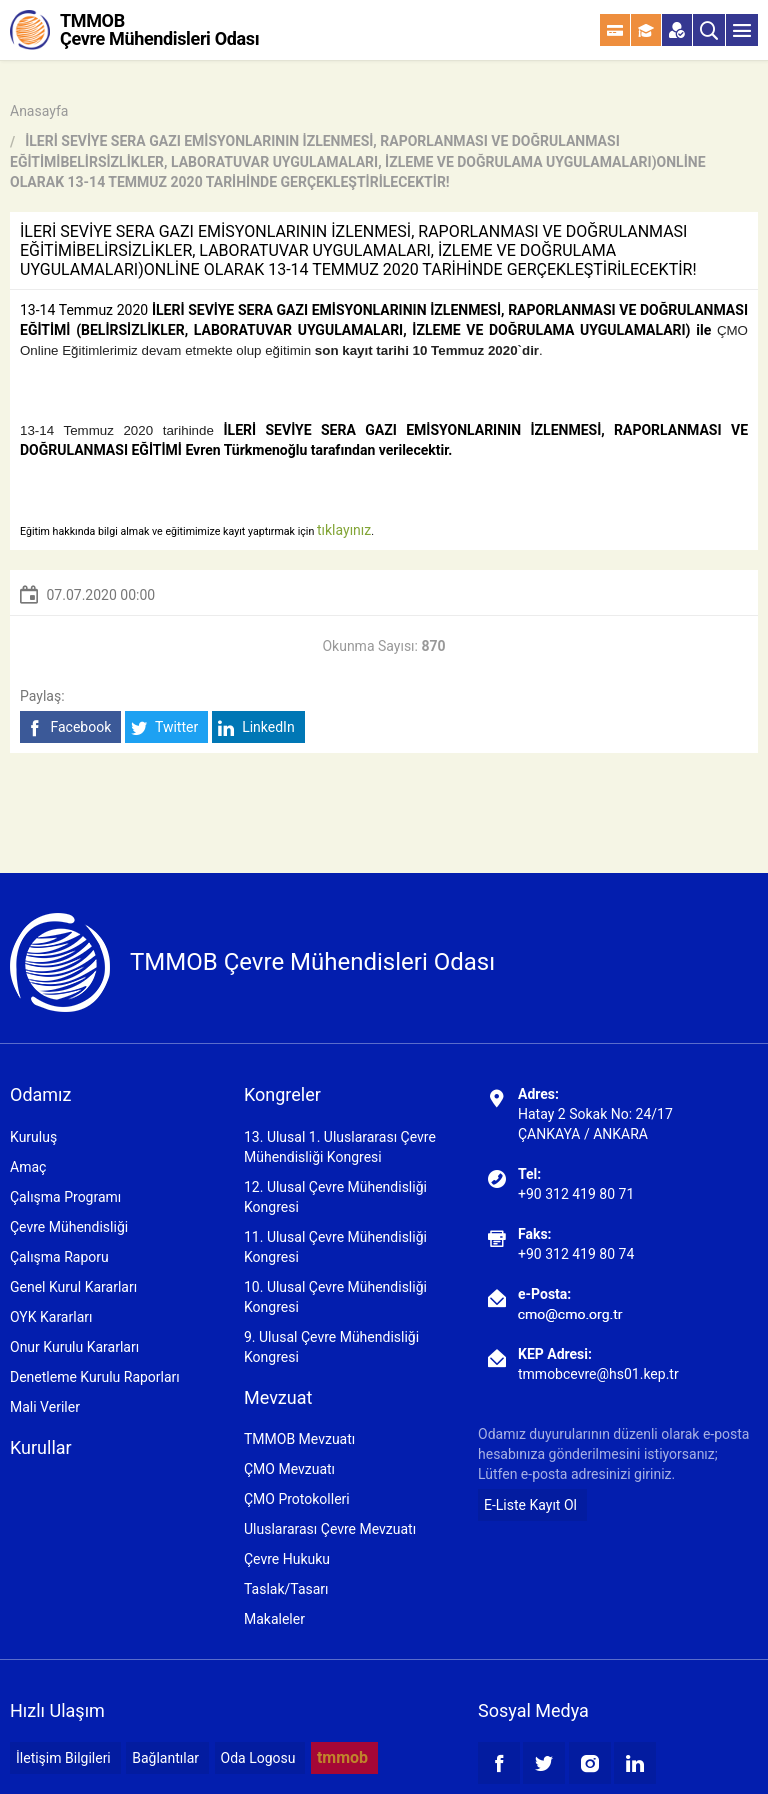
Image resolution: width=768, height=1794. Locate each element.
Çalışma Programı (65, 1197)
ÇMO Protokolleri (297, 1499)
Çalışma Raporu (59, 1257)
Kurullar (41, 1447)
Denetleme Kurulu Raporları (95, 1377)
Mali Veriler (45, 1407)
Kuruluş (33, 1137)
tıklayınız (344, 530)
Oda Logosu (258, 1758)
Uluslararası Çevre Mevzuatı (330, 1529)
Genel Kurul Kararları (73, 1287)
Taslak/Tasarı (286, 1589)
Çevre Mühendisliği (69, 1227)
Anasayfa (39, 111)
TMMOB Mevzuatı (299, 1439)
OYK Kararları (51, 1317)
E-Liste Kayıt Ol (530, 1505)
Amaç (28, 1167)
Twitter (164, 727)
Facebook (68, 727)
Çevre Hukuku (287, 1559)
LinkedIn (256, 727)
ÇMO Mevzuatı (289, 1469)
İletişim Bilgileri (63, 1758)
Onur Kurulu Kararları (74, 1347)
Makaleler (274, 1619)
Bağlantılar (165, 1758)
